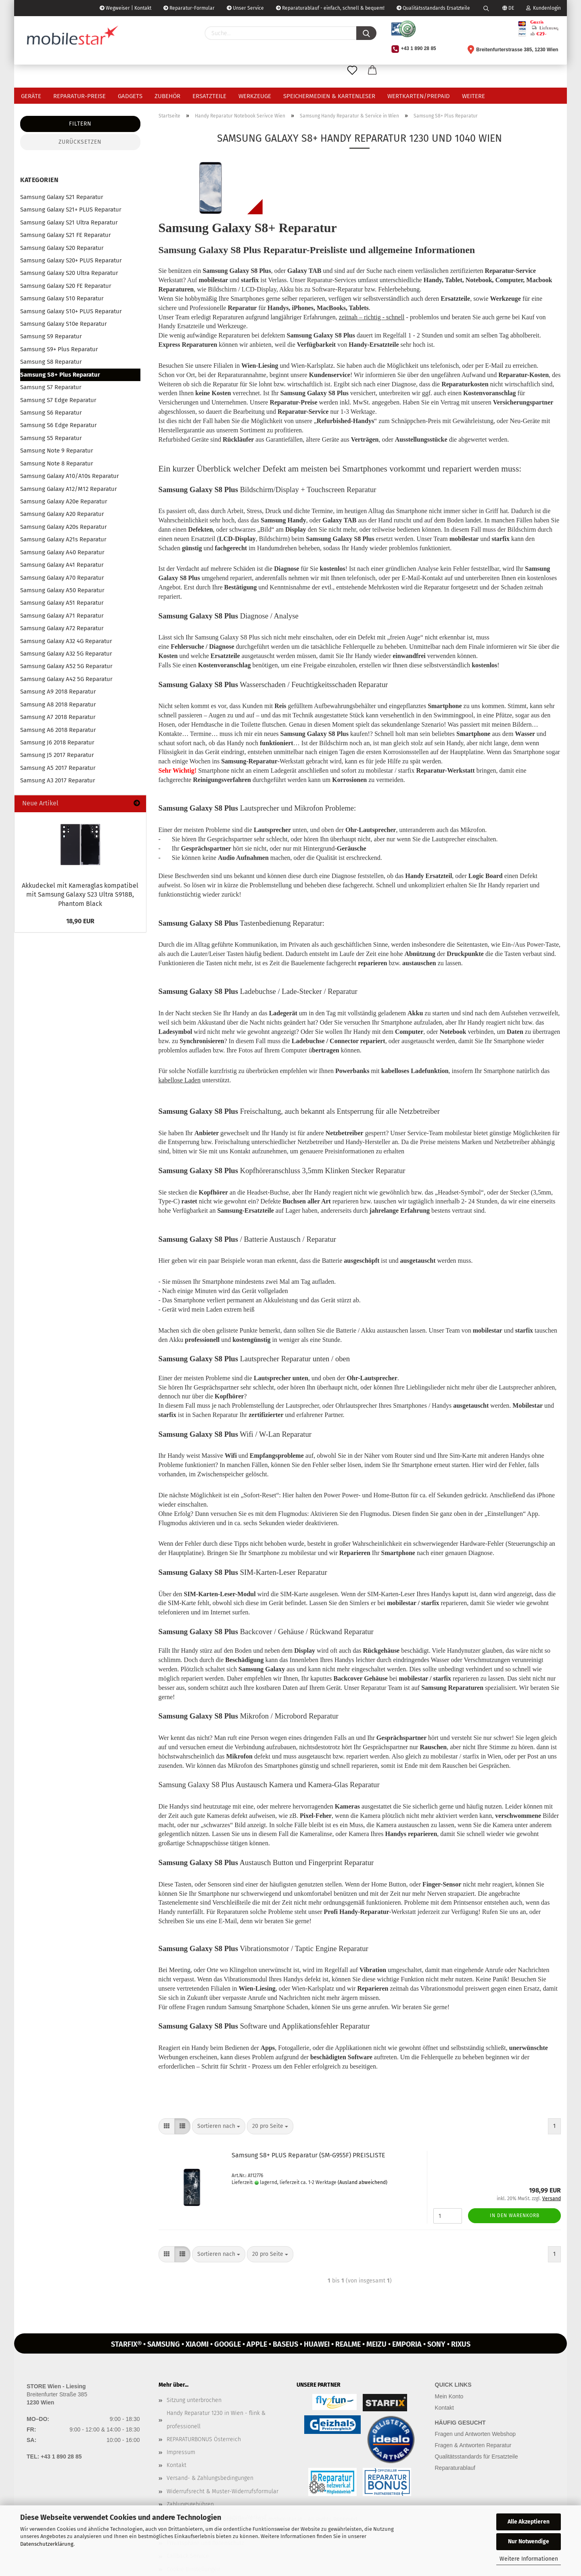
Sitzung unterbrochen (194, 2400)
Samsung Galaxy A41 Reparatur (62, 564)
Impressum (181, 2452)
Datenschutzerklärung (46, 2544)
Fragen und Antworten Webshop (475, 2434)
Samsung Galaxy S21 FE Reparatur (65, 235)
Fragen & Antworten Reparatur (473, 2445)
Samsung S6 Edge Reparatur (58, 425)
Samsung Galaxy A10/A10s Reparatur (69, 476)
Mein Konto (449, 2396)
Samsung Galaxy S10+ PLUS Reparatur (71, 311)
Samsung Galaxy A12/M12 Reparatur (68, 489)
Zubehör (167, 96)
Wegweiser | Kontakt (125, 8)
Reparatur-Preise (79, 96)
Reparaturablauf (455, 2468)
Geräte (31, 96)
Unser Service (245, 8)
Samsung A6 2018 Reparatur (58, 730)
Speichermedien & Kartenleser (329, 96)
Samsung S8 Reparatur (51, 361)
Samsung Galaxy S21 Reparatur (61, 197)
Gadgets (130, 96)
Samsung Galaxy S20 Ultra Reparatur (69, 273)
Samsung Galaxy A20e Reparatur (63, 501)
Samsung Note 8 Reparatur (56, 463)
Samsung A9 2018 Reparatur (58, 691)
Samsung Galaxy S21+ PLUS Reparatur (70, 209)
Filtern (80, 123)
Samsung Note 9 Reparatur (56, 450)
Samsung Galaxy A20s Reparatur (63, 526)
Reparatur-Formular (189, 8)
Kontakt (176, 2465)
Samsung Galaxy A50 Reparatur (62, 590)
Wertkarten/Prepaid (418, 96)
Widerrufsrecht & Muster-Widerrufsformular (222, 2491)
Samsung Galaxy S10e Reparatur (63, 323)
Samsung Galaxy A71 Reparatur (62, 615)
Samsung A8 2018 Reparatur (58, 704)
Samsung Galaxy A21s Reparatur (63, 539)
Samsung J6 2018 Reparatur (57, 742)
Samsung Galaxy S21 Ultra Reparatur (69, 222)
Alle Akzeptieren (529, 2521)
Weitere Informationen (528, 2558)
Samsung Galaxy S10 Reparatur (62, 298)
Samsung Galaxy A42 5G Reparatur (66, 679)
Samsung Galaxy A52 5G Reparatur (66, 666)
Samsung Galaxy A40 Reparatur (62, 552)
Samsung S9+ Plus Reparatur (59, 349)
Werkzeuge (254, 96)
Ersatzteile (209, 96)
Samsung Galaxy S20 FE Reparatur (65, 285)
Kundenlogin (543, 8)
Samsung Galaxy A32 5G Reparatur (66, 653)
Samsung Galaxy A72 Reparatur (62, 628)
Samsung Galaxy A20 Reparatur (62, 514)
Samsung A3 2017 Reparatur (57, 780)
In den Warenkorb (514, 2215)
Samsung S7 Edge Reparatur (58, 400)
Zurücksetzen (80, 141)
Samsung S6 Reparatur (51, 412)
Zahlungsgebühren (190, 2504)
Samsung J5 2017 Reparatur (57, 755)
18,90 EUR (80, 921)
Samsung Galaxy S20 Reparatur (62, 248)
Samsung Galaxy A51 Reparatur (62, 602)
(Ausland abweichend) (362, 2182)
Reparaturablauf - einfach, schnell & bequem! (330, 8)
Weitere (473, 96)
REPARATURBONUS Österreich (204, 2439)
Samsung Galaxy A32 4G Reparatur (66, 641)
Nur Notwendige (528, 2541)
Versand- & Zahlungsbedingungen (210, 2478)
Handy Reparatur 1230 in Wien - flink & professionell (216, 2419)
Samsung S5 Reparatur (51, 438)
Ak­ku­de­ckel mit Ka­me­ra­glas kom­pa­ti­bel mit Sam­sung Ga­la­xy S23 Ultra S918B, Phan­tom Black (80, 895)
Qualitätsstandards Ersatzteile (433, 8)
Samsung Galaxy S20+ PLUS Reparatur (71, 260)
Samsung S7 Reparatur (51, 387)
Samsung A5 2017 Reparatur (58, 767)
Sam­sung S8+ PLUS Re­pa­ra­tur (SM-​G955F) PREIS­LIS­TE (308, 2155)
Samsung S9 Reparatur (51, 336)
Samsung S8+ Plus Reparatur (60, 374)
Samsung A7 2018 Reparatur (58, 717)
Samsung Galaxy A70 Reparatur (62, 577)
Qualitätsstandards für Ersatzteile (476, 2456)
